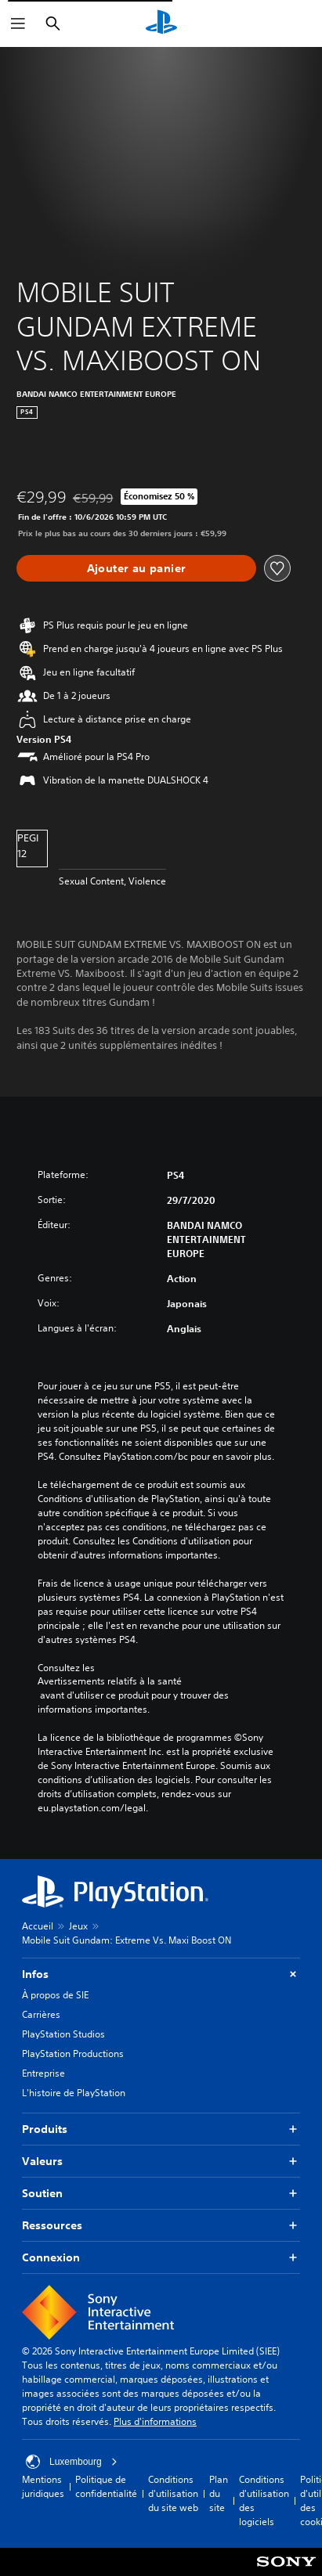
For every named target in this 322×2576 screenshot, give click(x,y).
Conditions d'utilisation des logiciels (264, 2500)
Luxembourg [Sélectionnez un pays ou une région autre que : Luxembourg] (71, 2462)
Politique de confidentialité (106, 2486)
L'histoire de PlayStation (73, 2092)
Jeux (78, 1926)
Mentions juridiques (43, 2486)
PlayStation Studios (63, 2034)
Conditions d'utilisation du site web (173, 2493)
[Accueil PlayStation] (161, 23)
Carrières (41, 2014)
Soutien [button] (161, 2193)
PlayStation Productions (73, 2053)
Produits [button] (161, 2129)
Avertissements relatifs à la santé (110, 1681)
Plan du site (218, 2493)
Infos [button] (161, 1974)
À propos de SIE (55, 1994)
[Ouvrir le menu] (18, 23)
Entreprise (43, 2073)
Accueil (37, 1926)
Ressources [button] (161, 2225)
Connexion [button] (161, 2257)
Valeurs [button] (161, 2161)
